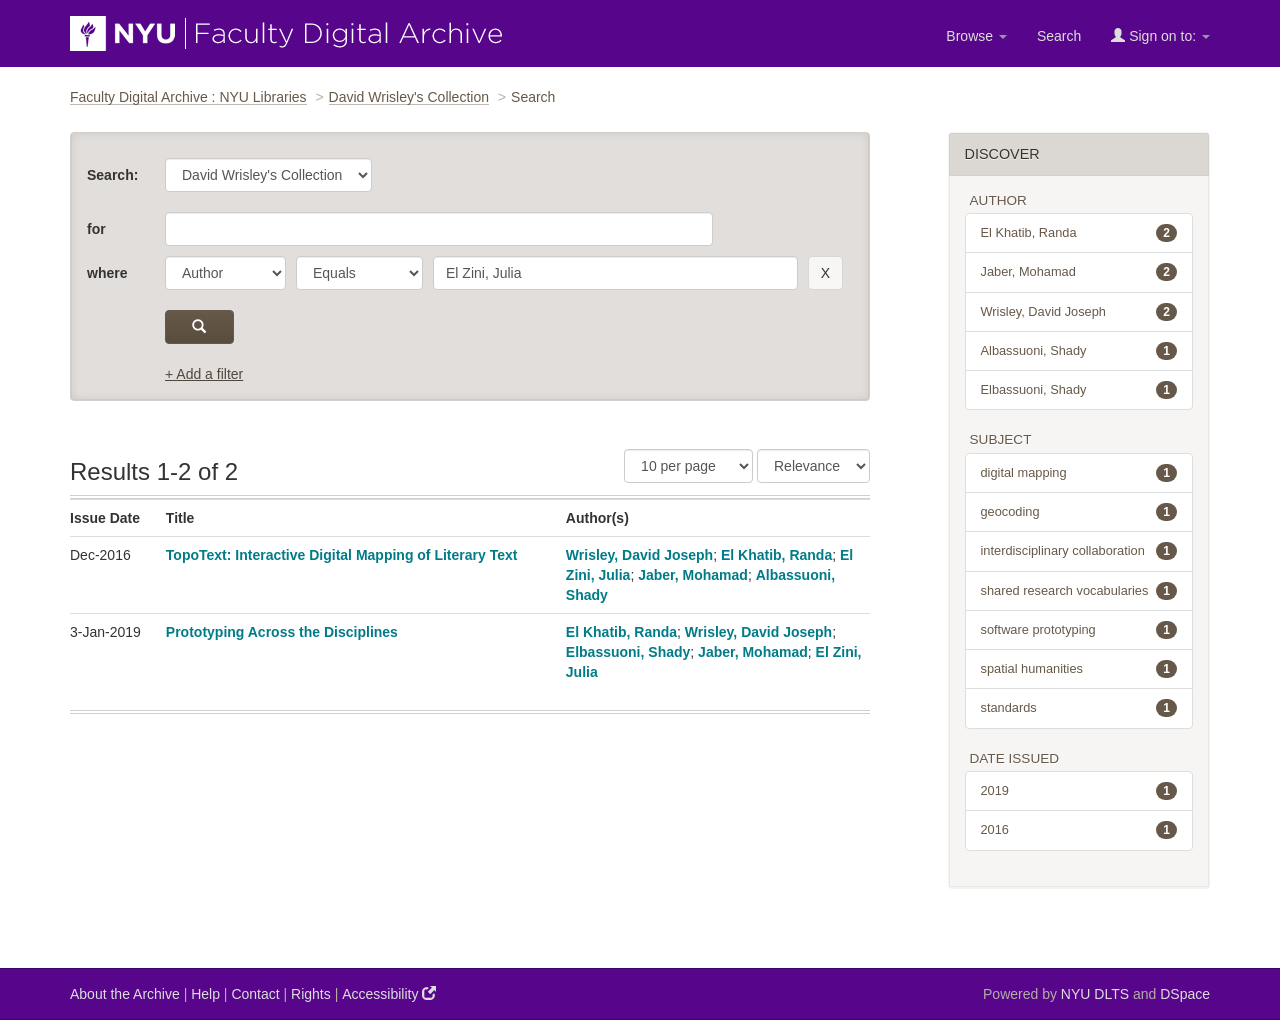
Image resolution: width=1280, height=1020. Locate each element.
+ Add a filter (204, 374)
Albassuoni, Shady (1079, 351)
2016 (1079, 830)
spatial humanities (1079, 669)
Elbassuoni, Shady (628, 652)
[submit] (199, 327)
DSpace (1185, 994)
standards (1079, 708)
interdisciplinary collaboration (1079, 551)
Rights (311, 994)
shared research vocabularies (1079, 591)
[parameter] (225, 273)
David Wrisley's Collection (409, 97)
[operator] (359, 273)
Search (1059, 36)
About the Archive (125, 994)
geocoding (1079, 512)
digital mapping (1079, 473)
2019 (1079, 791)
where (107, 273)
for (96, 229)
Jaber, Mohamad (693, 575)
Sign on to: (1160, 35)
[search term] (615, 273)
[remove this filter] (825, 273)
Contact (255, 994)
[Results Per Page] (688, 466)
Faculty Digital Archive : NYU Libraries (188, 97)
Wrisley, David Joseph (639, 555)
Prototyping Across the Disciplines (282, 632)
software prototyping (1079, 630)
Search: (112, 175)
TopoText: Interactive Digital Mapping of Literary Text (342, 555)
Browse (976, 36)
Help (205, 994)
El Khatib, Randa (776, 555)
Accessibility (389, 993)
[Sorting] (813, 466)
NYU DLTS (1095, 994)
